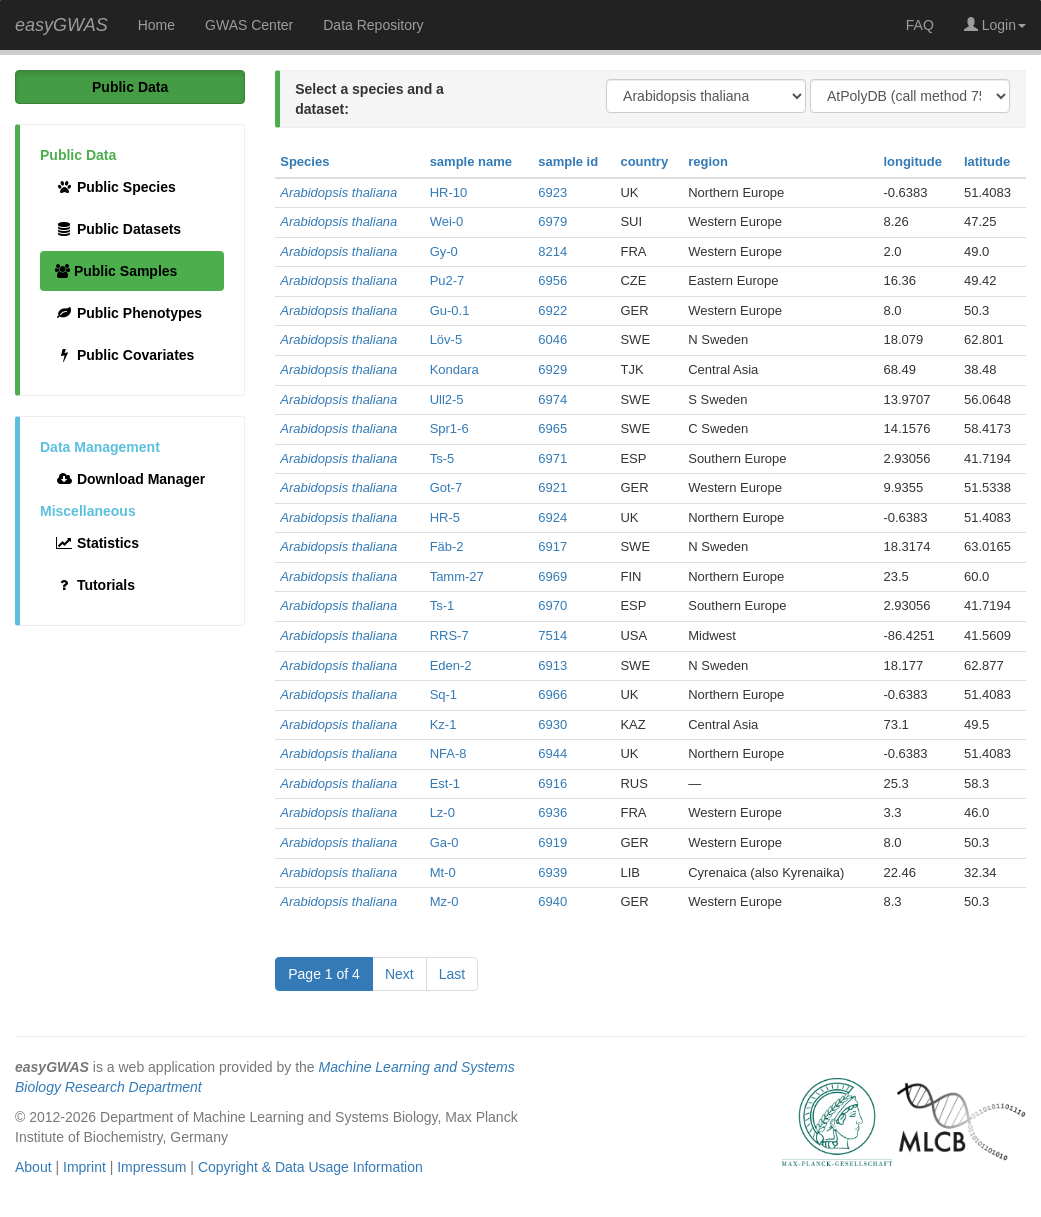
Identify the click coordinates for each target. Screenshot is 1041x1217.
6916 (552, 783)
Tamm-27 (457, 576)
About (33, 1167)
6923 (552, 192)
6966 (552, 694)
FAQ (920, 25)
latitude (987, 161)
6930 (552, 724)
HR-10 (449, 192)
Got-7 (446, 487)
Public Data (130, 87)
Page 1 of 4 (324, 974)
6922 (552, 310)
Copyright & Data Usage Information (310, 1167)
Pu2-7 (447, 280)
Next (399, 974)
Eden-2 (451, 665)
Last (452, 974)
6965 (552, 428)
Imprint (84, 1167)
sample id (568, 161)
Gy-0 (444, 251)
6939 (552, 872)
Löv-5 (446, 339)
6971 (552, 458)
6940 (552, 901)
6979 (552, 221)
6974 (552, 399)
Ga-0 (444, 842)
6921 (552, 487)
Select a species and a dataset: (369, 99)
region (708, 161)
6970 (552, 605)
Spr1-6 (449, 428)
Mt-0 (443, 872)
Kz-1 (443, 724)
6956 (552, 280)
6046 (552, 339)
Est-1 (445, 783)
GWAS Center (249, 25)
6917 (552, 546)
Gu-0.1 (450, 310)
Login (995, 25)
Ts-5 (442, 458)
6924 (552, 517)
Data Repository (373, 25)
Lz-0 (442, 812)
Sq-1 (443, 694)
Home (156, 25)
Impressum (151, 1167)
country (644, 161)
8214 (552, 251)
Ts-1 (442, 605)
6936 (552, 812)
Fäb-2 (447, 546)
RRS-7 (449, 635)
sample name (471, 161)
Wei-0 (447, 221)
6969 (552, 576)
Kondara (454, 369)
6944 (552, 753)
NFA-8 (448, 753)
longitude (912, 161)
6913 (552, 665)
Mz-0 (444, 901)
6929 (552, 369)
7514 (552, 635)
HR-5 (445, 517)
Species (304, 161)
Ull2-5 (447, 399)
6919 (552, 842)
